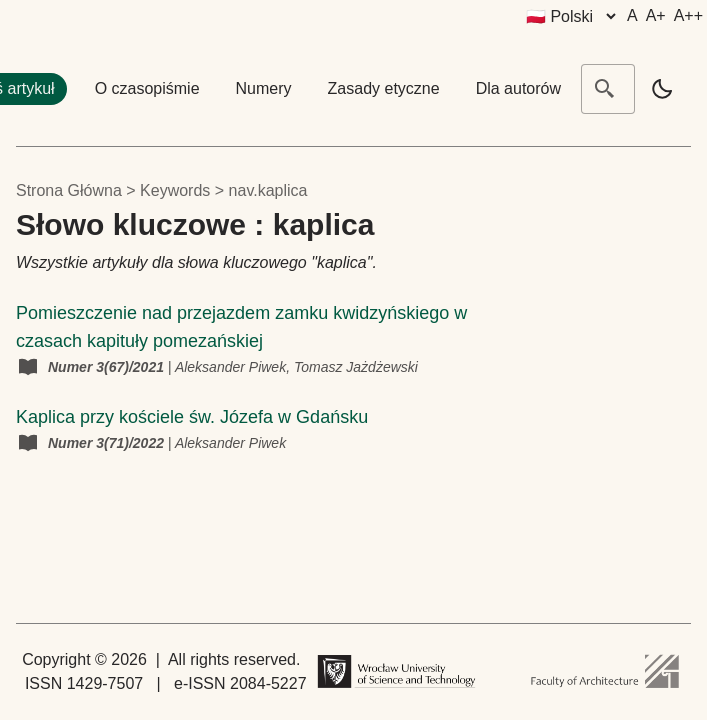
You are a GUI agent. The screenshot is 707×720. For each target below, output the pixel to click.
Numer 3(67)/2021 (108, 367)
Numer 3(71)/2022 (108, 443)
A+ (656, 15)
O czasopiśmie (147, 88)
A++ (688, 15)
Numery (264, 88)
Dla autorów (518, 88)
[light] (662, 89)
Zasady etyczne (384, 88)
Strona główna (69, 190)
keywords (175, 190)
